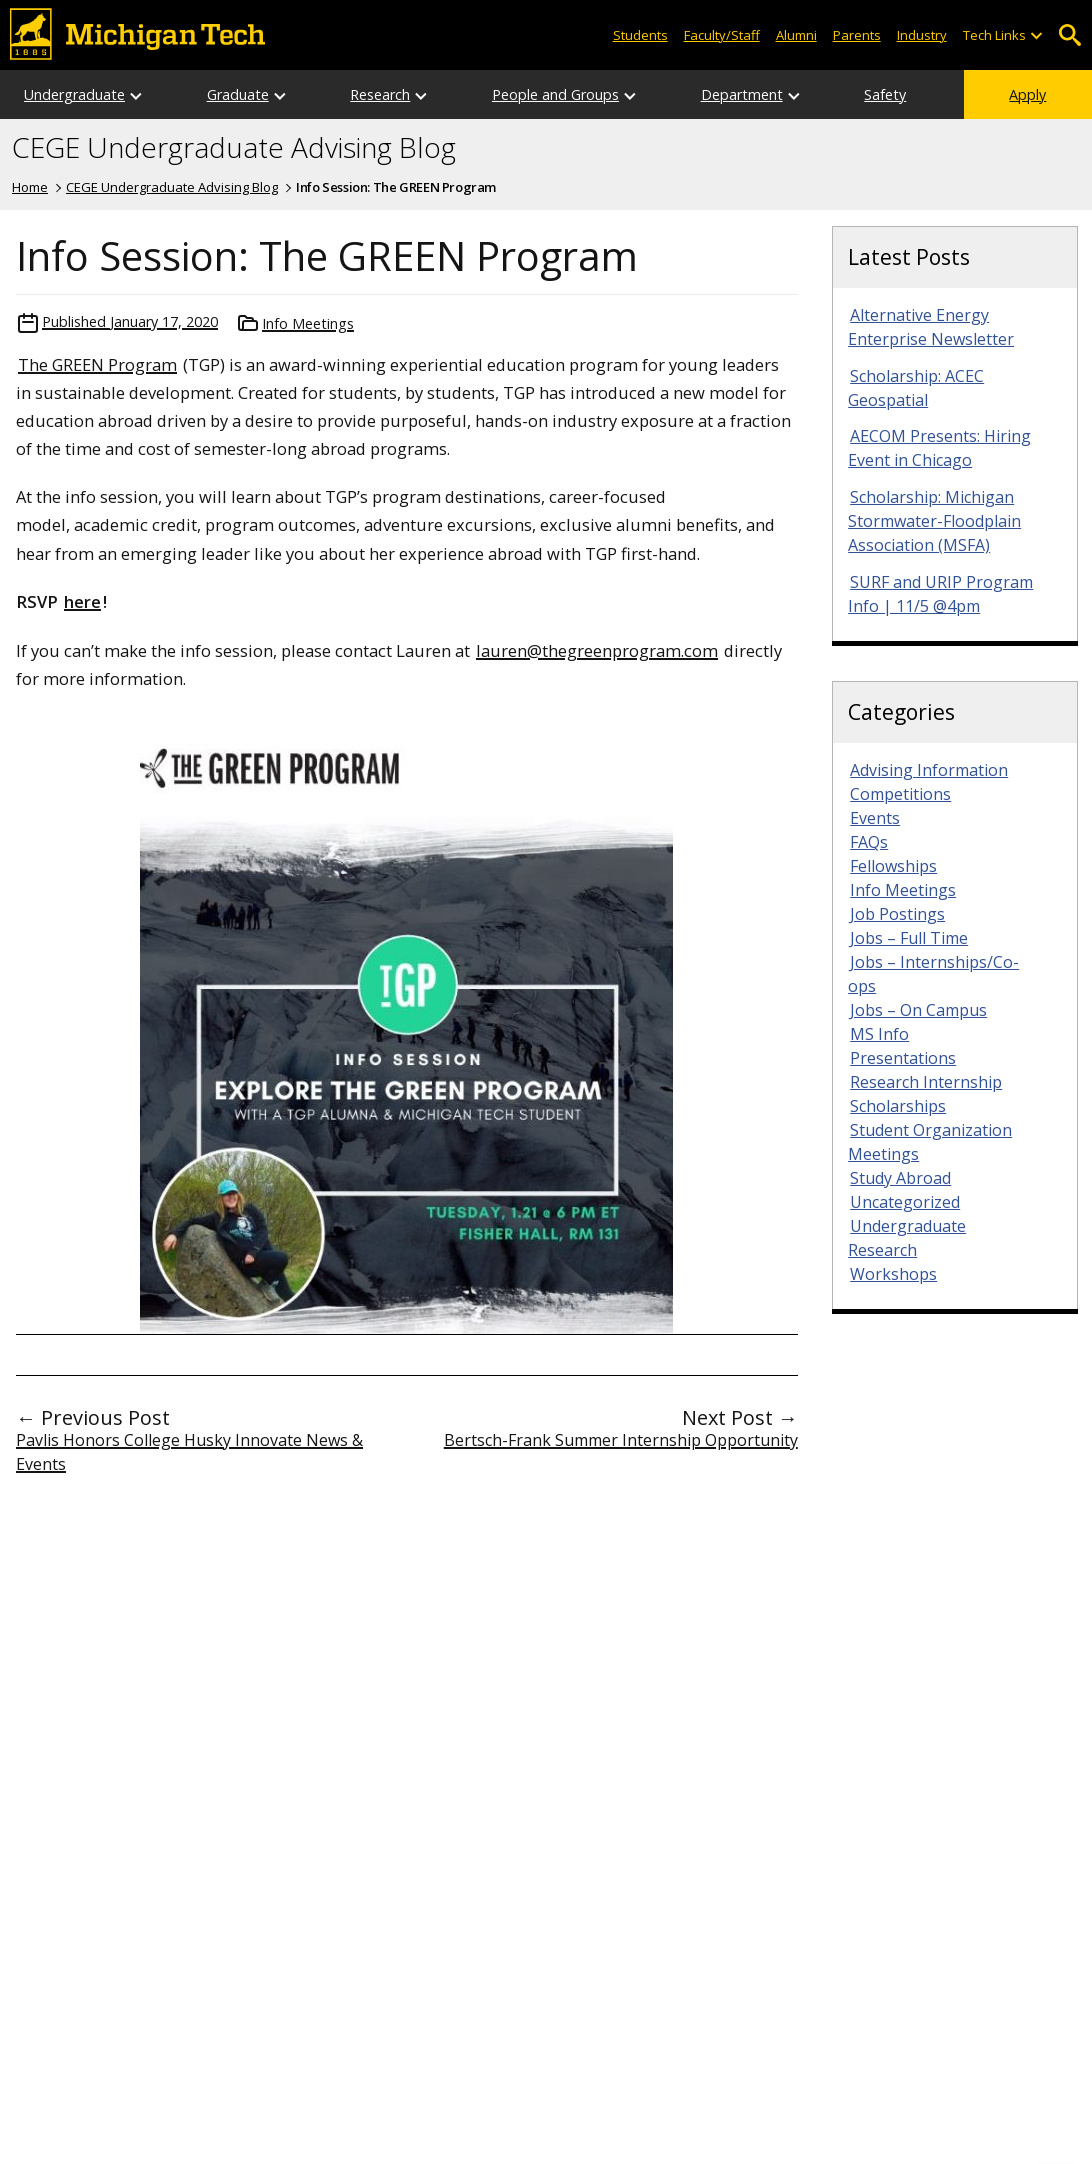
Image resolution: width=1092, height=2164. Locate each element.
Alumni (796, 35)
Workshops (893, 1274)
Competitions (900, 794)
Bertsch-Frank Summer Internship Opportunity (621, 1440)
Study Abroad (900, 1178)
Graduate (238, 94)
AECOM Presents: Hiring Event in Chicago (939, 448)
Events (875, 818)
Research (380, 94)
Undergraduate (74, 94)
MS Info (879, 1034)
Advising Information (929, 770)
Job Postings (897, 914)
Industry (922, 35)
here (82, 601)
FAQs (869, 842)
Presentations (903, 1058)
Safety (885, 94)
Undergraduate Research (907, 1238)
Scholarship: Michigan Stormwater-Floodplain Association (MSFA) (934, 521)
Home (30, 187)
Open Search (1069, 35)
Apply (1027, 94)
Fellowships (893, 866)
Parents (857, 35)
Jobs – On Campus (918, 1010)
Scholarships (898, 1106)
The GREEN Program (97, 364)
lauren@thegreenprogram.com (597, 650)
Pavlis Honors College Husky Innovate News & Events (189, 1452)
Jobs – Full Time (909, 938)
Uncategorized (905, 1202)
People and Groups (555, 94)
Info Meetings (308, 323)
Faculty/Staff (722, 35)
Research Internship (926, 1082)
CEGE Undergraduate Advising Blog (234, 148)
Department (742, 94)
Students (640, 35)
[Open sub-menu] (1036, 35)
